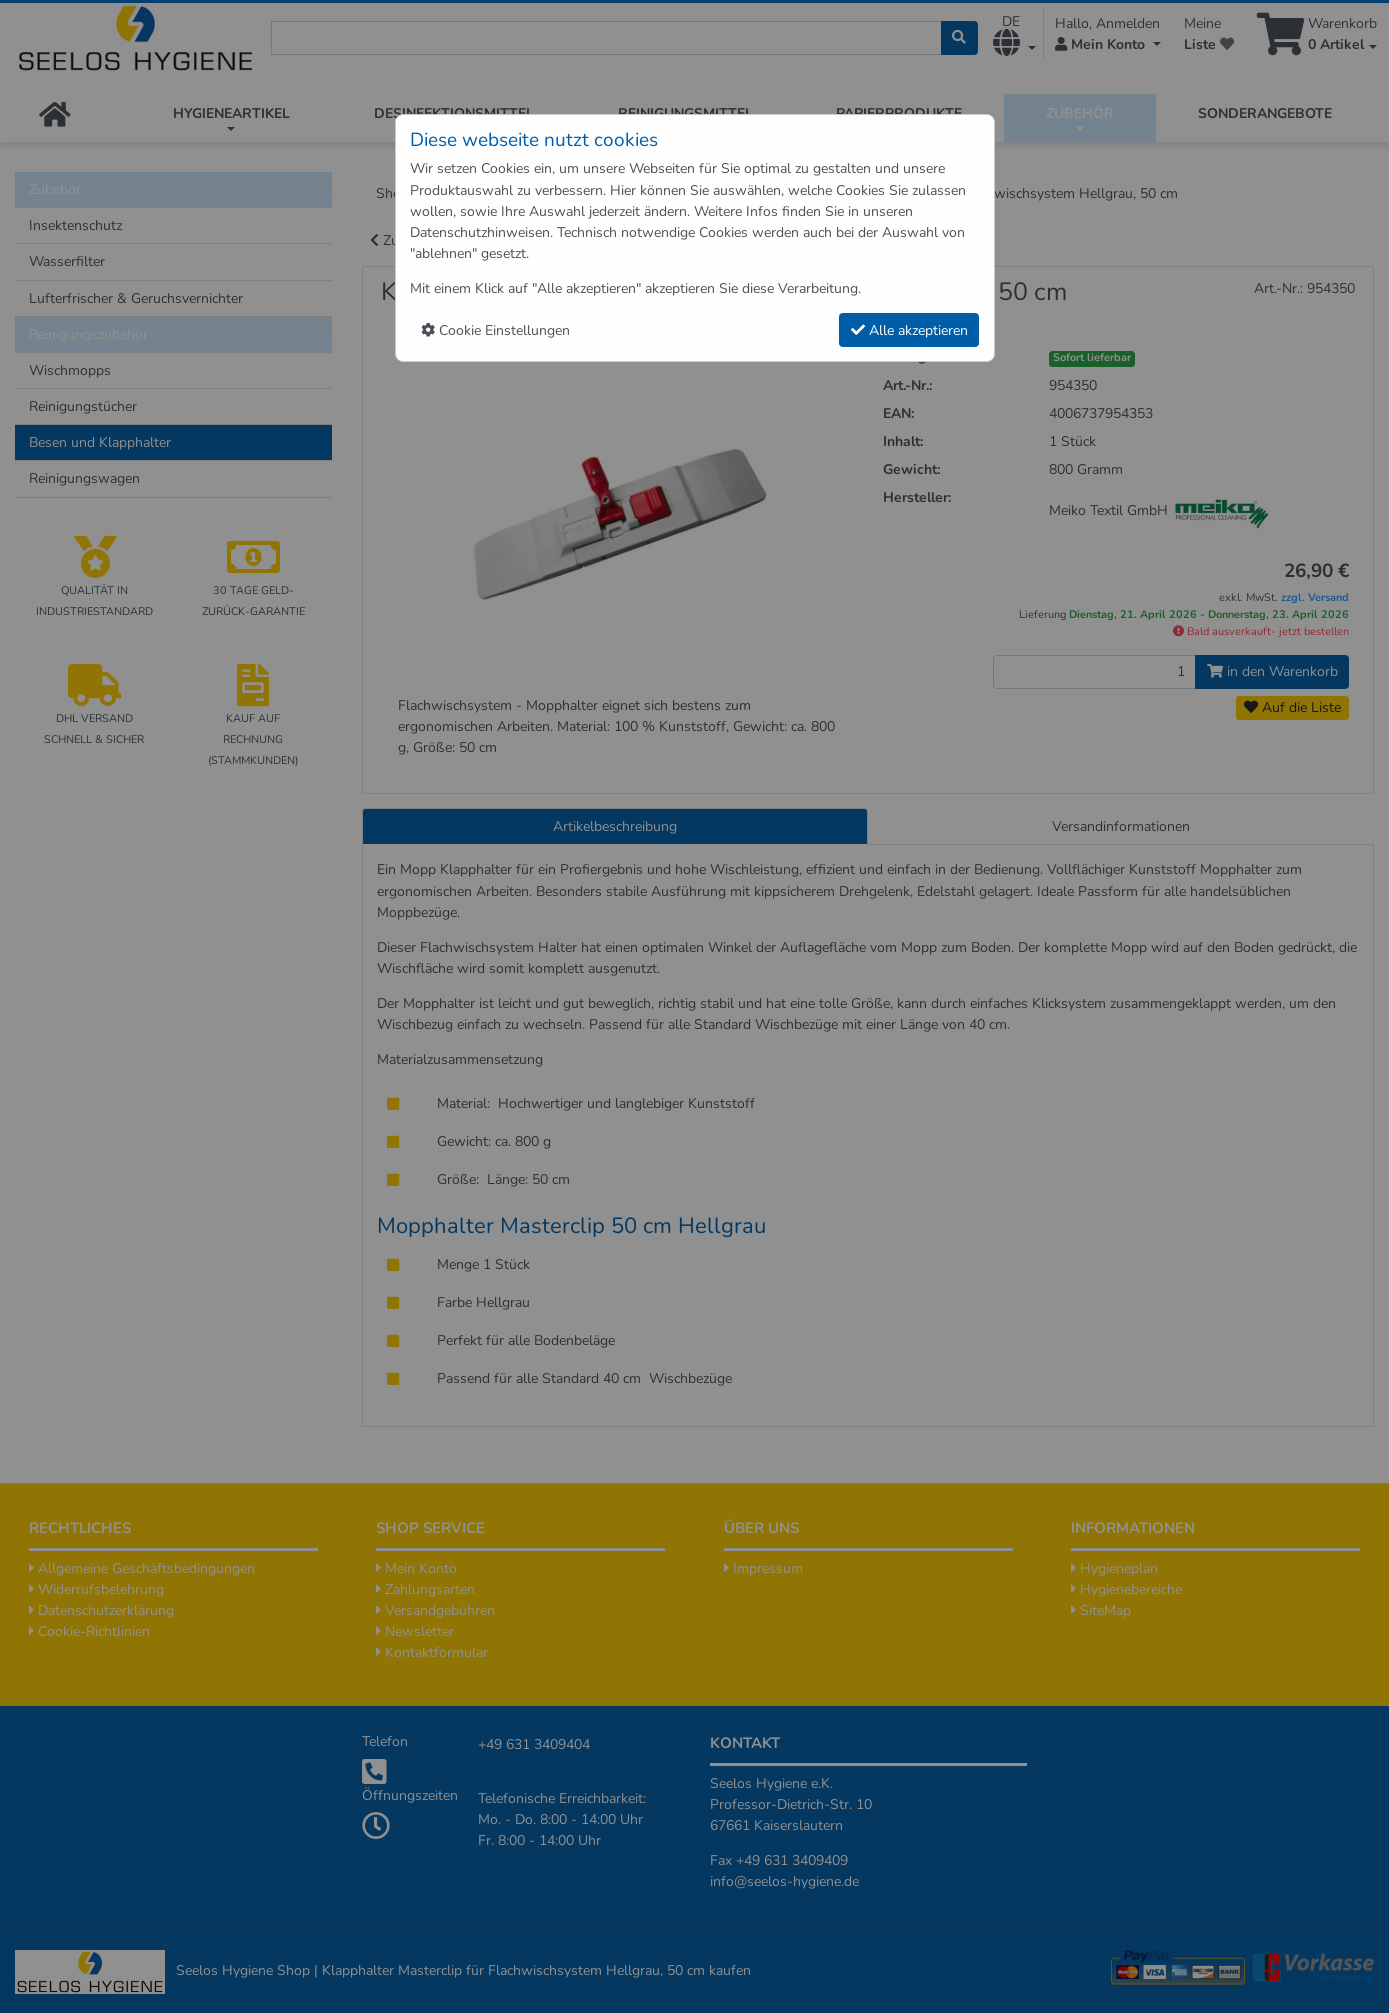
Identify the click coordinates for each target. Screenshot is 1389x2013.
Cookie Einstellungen (495, 330)
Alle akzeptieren (909, 330)
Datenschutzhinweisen (480, 232)
